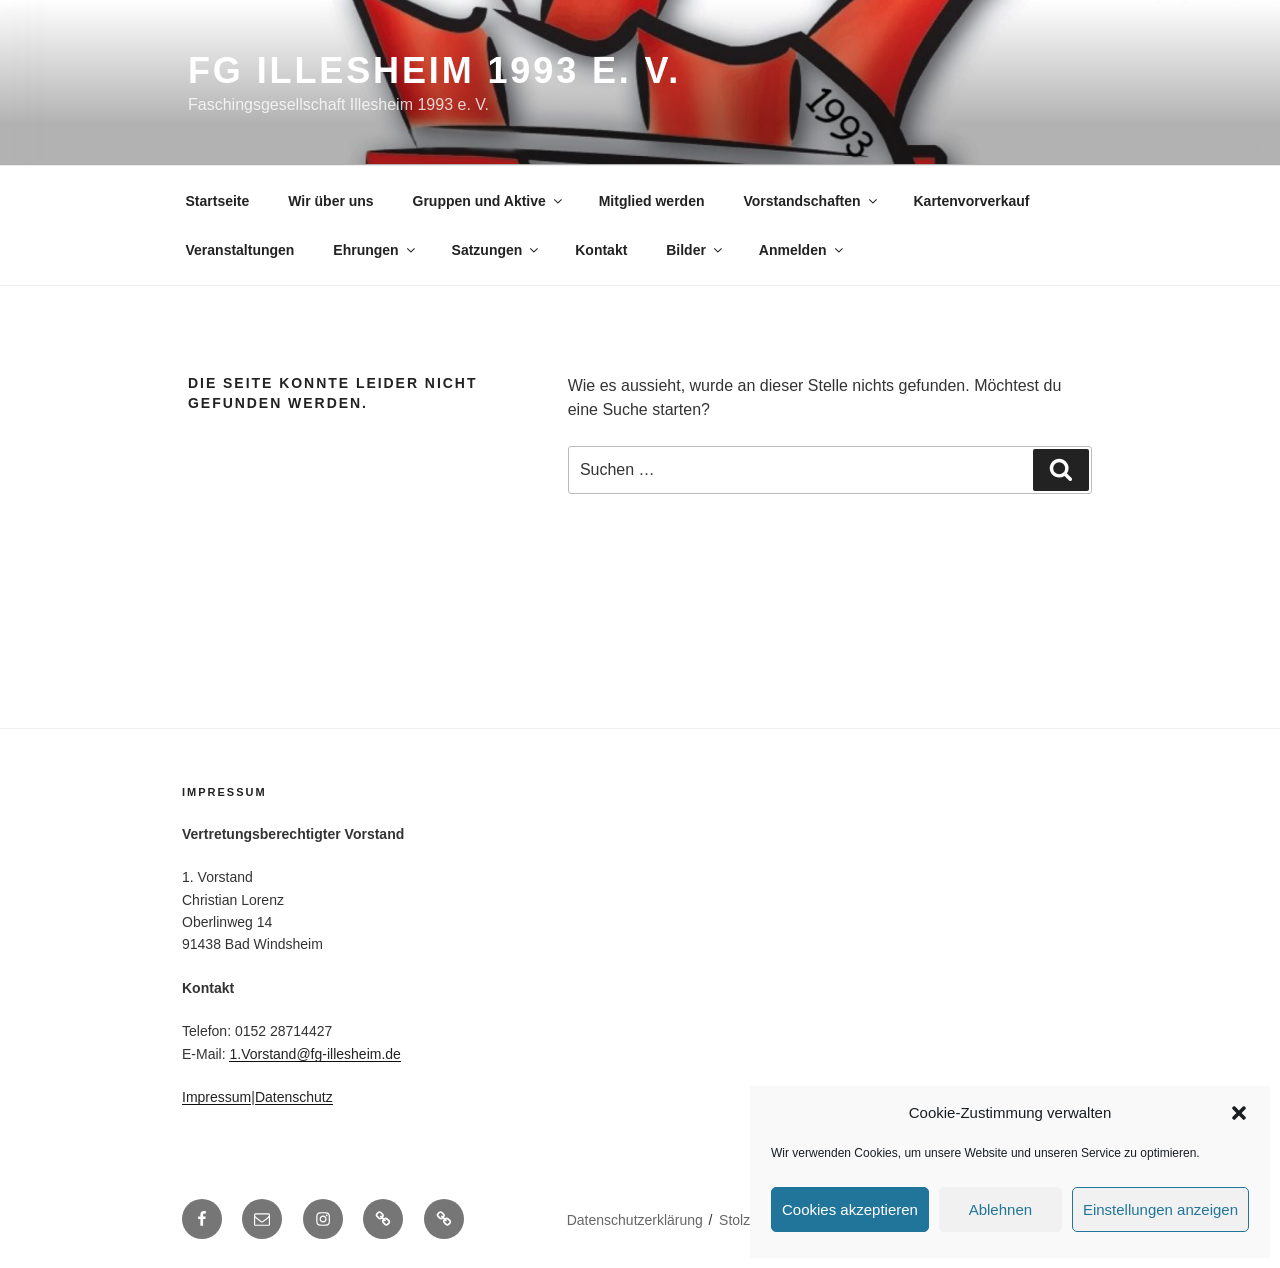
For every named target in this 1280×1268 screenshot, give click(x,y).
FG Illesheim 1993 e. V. (434, 70)
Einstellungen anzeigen (1160, 1209)
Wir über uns (330, 201)
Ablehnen (1000, 1209)
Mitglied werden (652, 201)
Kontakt (601, 250)
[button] (1239, 1113)
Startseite (218, 201)
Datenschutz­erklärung (635, 1220)
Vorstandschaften (811, 201)
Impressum (216, 1097)
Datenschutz (294, 1097)
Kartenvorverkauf (972, 201)
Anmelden (802, 250)
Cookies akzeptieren (850, 1209)
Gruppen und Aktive (489, 201)
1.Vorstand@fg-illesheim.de (314, 1054)
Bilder (695, 250)
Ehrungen (375, 250)
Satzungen (497, 250)
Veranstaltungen (240, 250)
